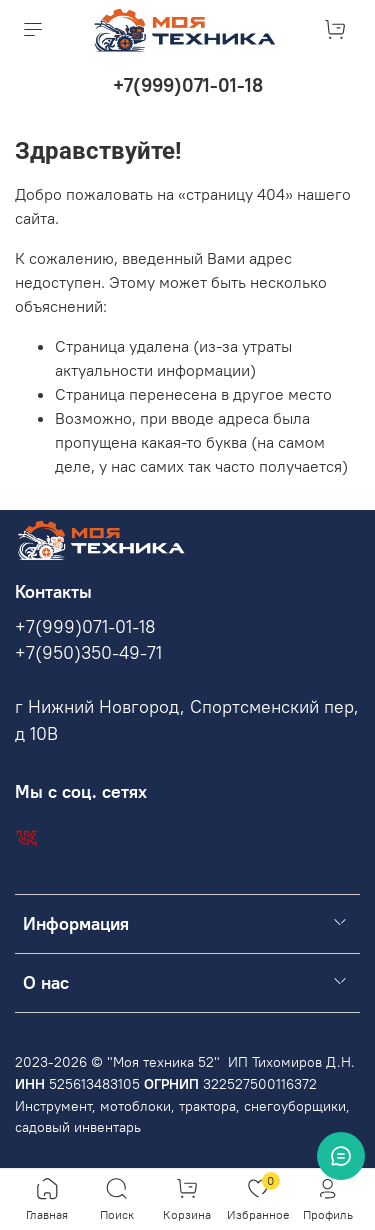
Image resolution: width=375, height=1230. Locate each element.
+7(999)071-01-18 (188, 85)
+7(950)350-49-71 (88, 653)
